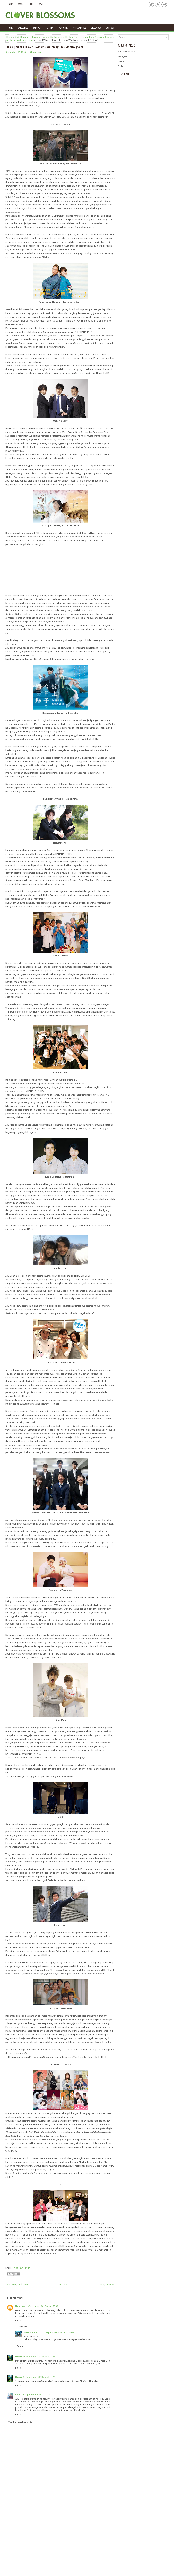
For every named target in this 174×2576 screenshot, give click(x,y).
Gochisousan (57, 36)
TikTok (121, 66)
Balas (18, 2320)
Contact (110, 27)
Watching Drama (25, 40)
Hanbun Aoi (71, 36)
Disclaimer (96, 27)
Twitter (121, 61)
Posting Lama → (106, 2284)
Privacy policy (79, 27)
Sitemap (50, 27)
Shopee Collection (127, 51)
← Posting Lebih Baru (18, 2284)
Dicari (18, 2356)
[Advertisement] (60, 570)
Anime (31, 4)
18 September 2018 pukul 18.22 (37, 2394)
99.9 (17, 36)
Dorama (24, 36)
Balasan (23, 2326)
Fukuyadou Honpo (39, 36)
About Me (63, 27)
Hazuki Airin (31, 2332)
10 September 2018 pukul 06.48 (58, 2332)
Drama (20, 4)
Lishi (18, 2394)
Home (10, 4)
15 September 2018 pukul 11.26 (39, 2356)
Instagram (123, 56)
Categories (23, 27)
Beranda (63, 2284)
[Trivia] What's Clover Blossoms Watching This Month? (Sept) (44, 47)
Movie (41, 4)
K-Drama (83, 36)
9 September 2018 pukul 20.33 (42, 2306)
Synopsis (37, 27)
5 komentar (35, 52)
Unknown (20, 2306)
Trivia (12, 40)
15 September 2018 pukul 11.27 (39, 2376)
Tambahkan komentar (21, 2421)
